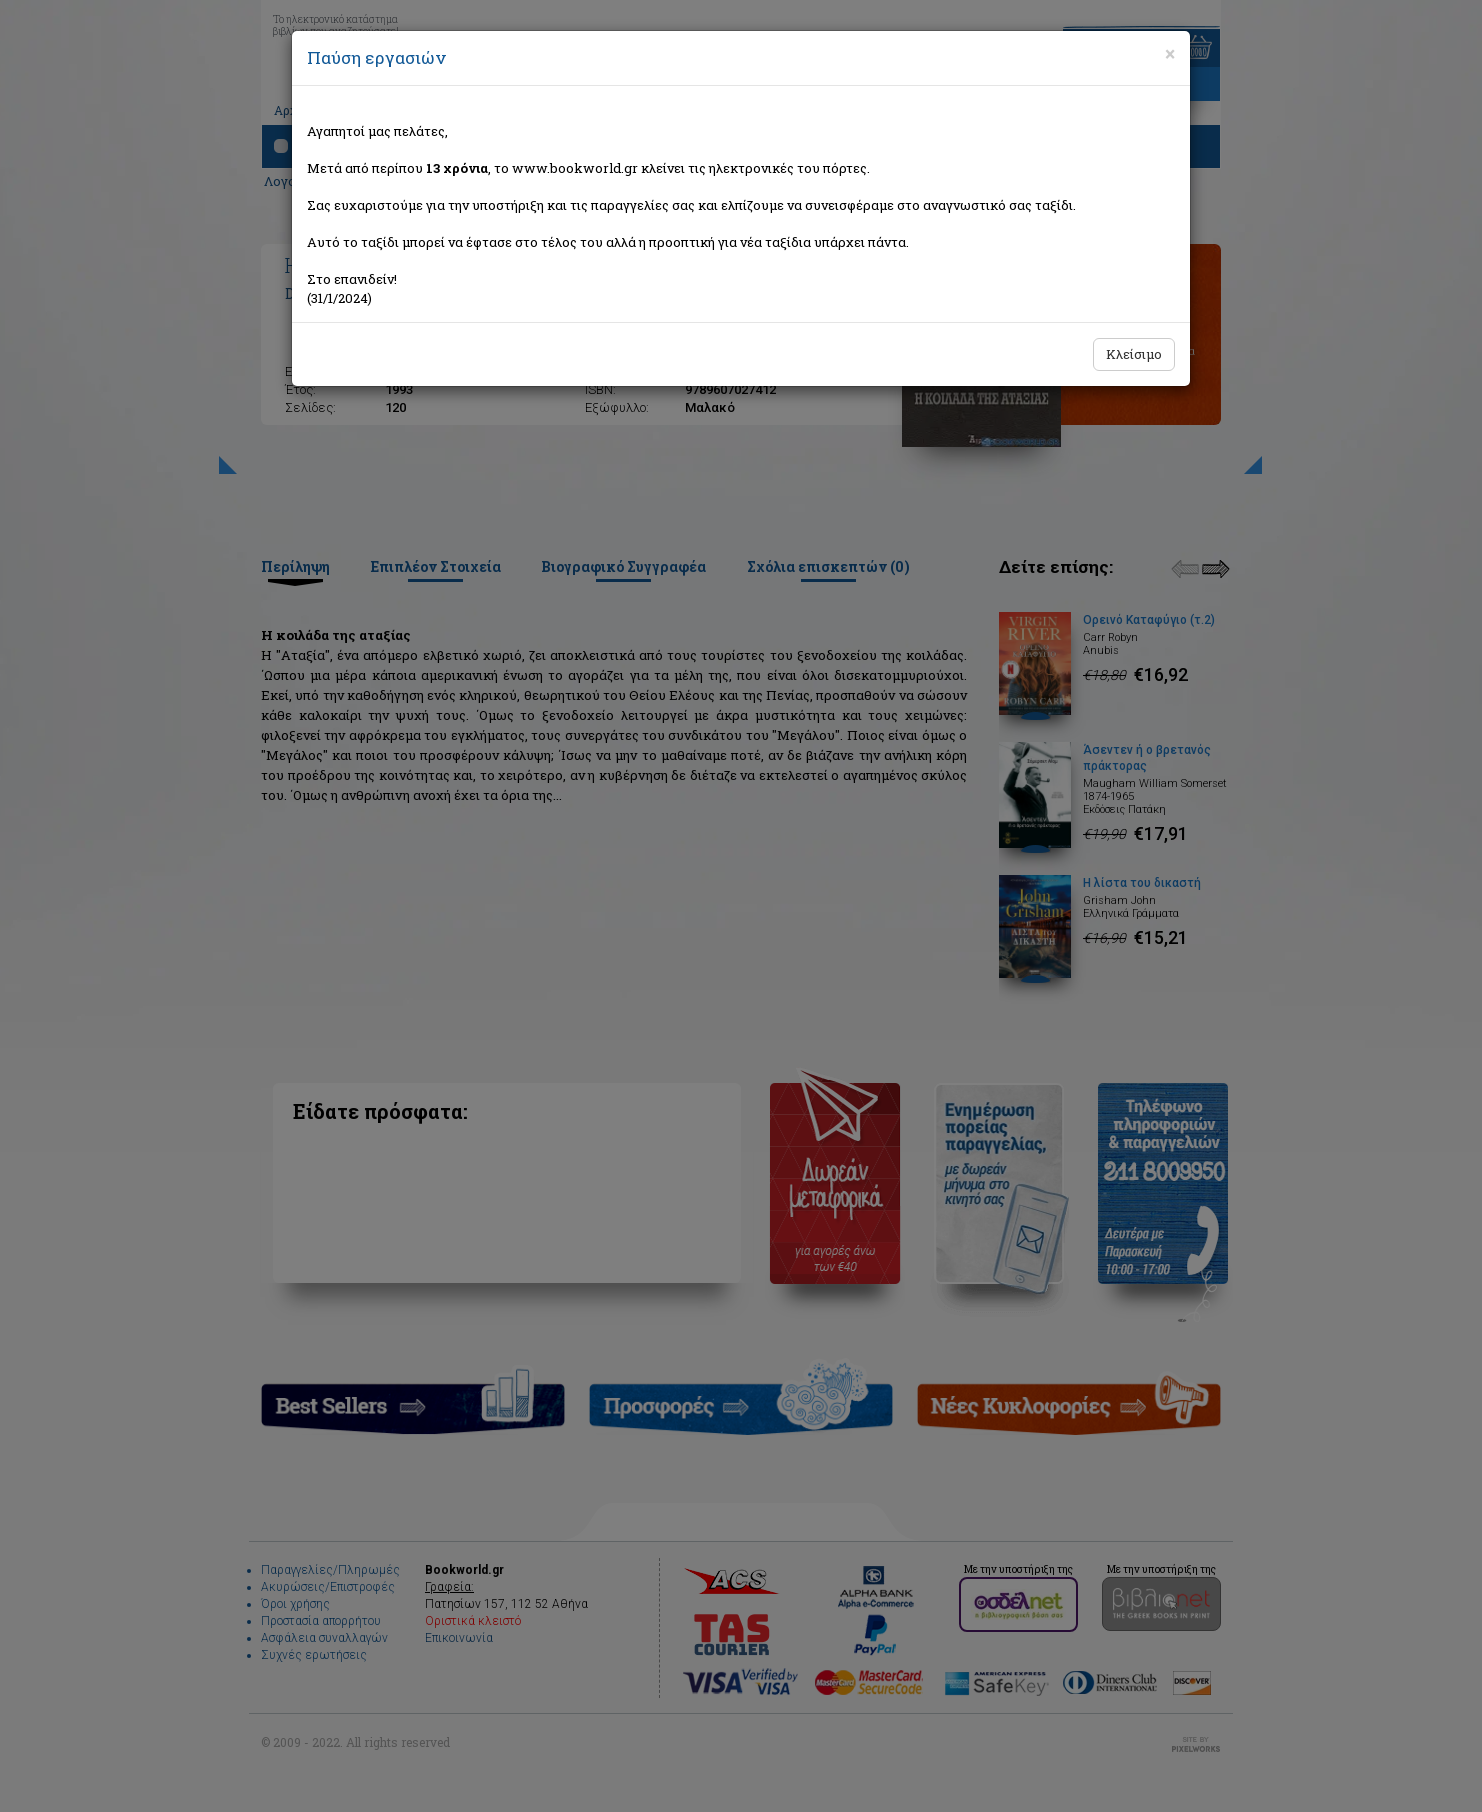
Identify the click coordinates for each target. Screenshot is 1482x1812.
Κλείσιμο (1134, 354)
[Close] (1170, 54)
